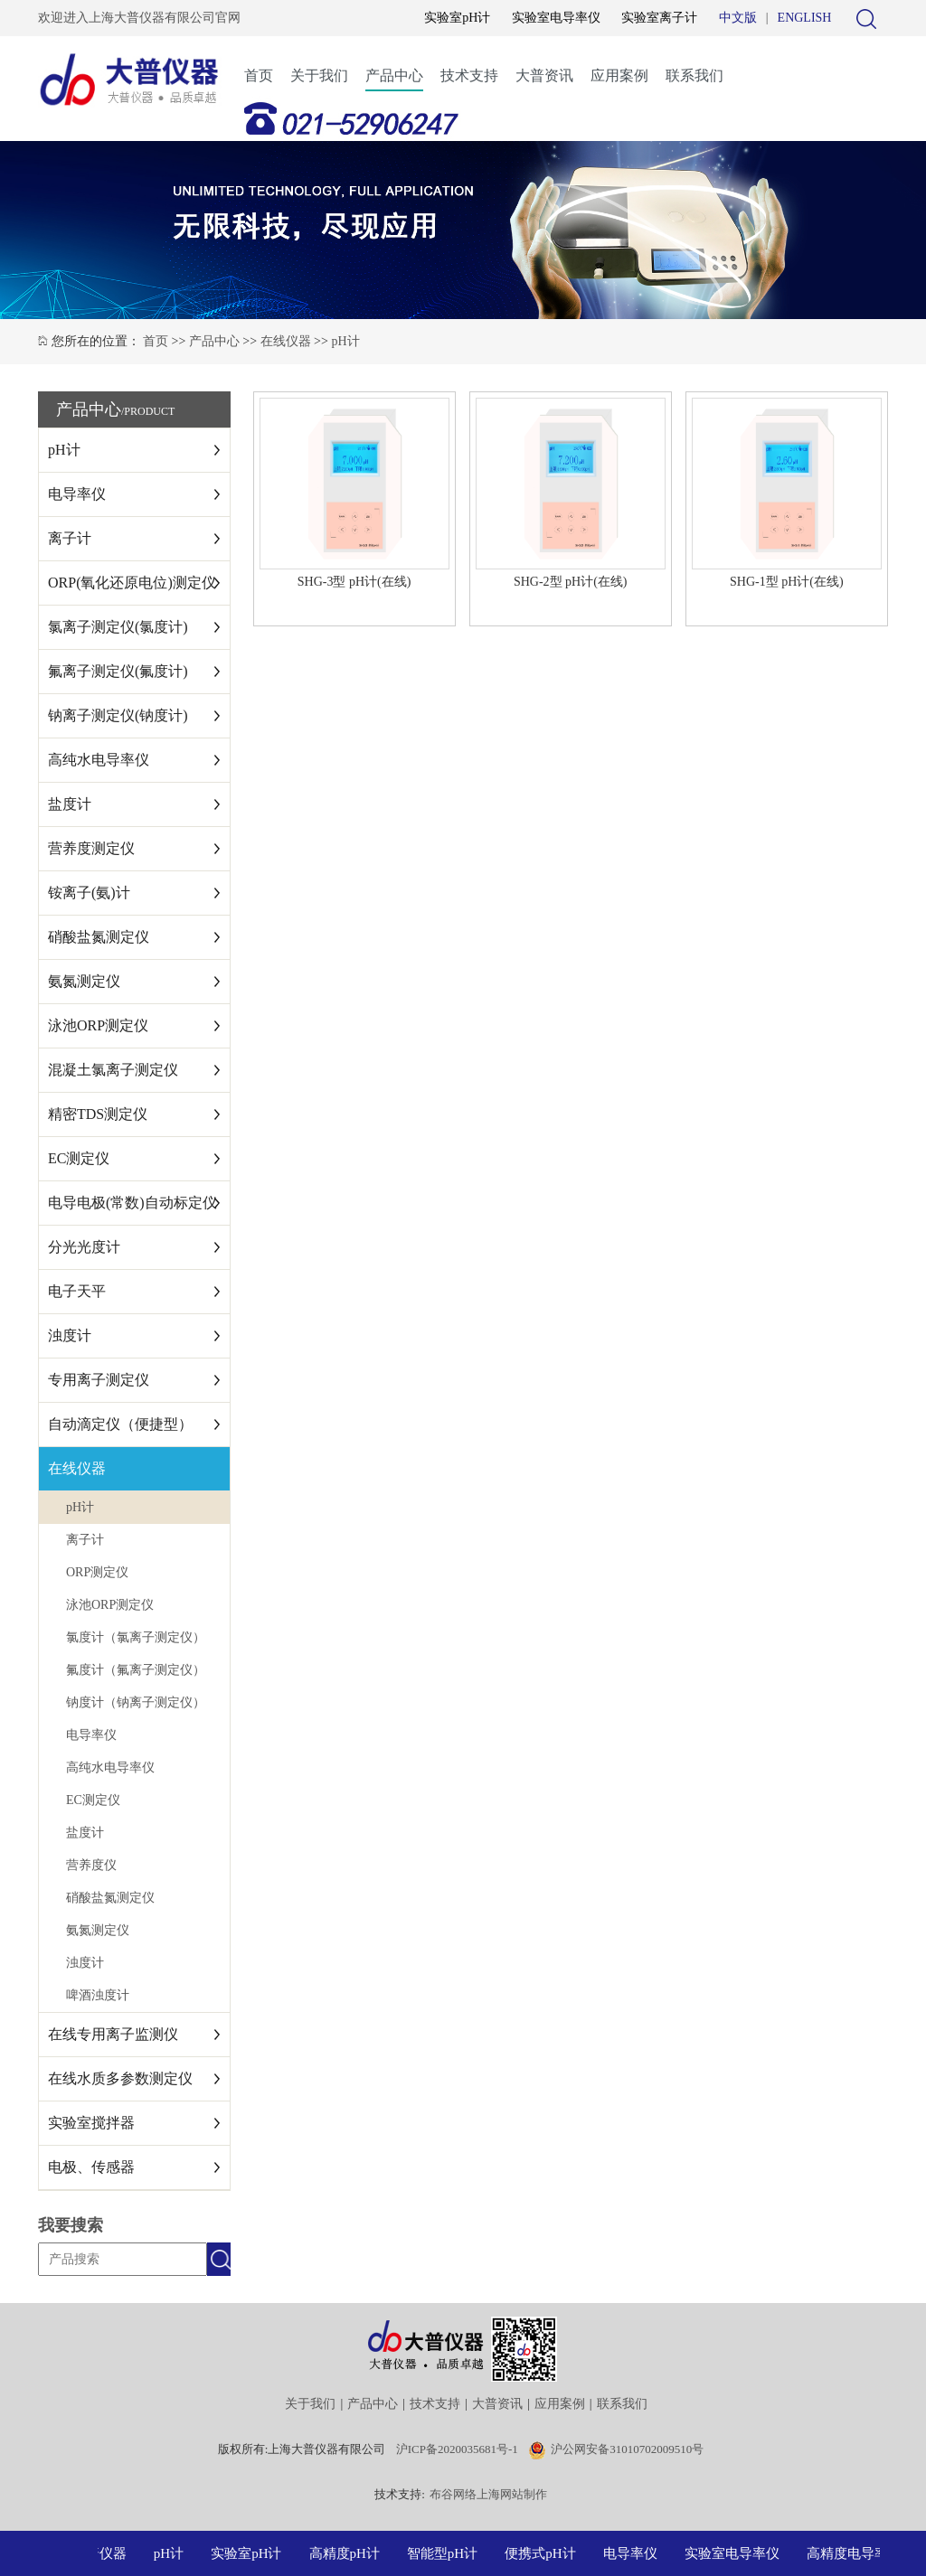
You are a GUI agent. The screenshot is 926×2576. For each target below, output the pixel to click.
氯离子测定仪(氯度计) (118, 627)
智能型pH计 (447, 2553)
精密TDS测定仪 (97, 1114)
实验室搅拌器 (91, 2122)
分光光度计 (84, 1247)
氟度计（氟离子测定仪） (135, 1670)
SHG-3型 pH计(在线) (354, 581)
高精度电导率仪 (859, 2553)
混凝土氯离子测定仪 (113, 1069)
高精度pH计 (350, 2553)
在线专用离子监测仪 (113, 2034)
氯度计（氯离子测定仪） (135, 1637)
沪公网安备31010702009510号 (627, 2449)
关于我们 (319, 75)
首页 (258, 75)
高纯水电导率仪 (98, 759)
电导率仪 (77, 494)
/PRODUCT (148, 411)
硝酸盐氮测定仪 (98, 937)
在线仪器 (285, 341)
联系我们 (694, 75)
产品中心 (394, 75)
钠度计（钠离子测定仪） (135, 1702)
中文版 (738, 17)
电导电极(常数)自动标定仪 (132, 1202)
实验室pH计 (457, 17)
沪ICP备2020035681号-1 (457, 2449)
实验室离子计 (659, 17)
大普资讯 (544, 75)
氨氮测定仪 (84, 981)
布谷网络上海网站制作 (488, 2494)
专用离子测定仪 (98, 1379)
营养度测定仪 (91, 848)
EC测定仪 (78, 1158)
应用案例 (619, 75)
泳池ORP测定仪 (98, 1025)
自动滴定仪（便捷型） (120, 1424)
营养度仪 (91, 1865)
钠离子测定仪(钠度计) (118, 715)
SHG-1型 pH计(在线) (787, 581)
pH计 (345, 341)
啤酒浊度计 (97, 1995)
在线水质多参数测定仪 (120, 2078)
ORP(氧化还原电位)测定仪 (132, 582)
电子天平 (77, 1291)
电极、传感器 (91, 2167)
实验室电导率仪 (556, 17)
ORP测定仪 (97, 1572)
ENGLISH (805, 17)
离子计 (69, 538)
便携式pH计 (545, 2553)
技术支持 (469, 75)
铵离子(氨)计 (89, 892)
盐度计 (69, 804)
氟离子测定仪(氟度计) (118, 671)
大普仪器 (105, 2553)
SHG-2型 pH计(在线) (571, 581)
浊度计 (69, 1335)
